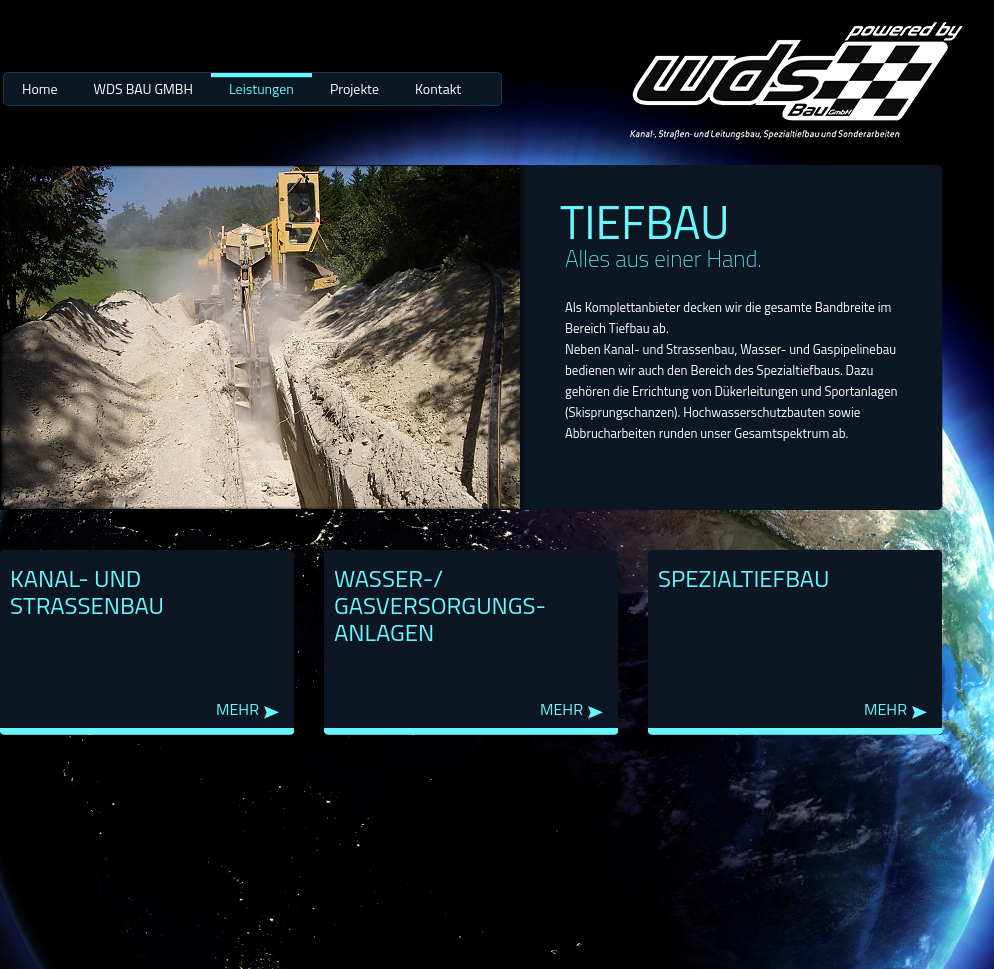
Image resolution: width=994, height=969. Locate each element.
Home (40, 88)
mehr (237, 709)
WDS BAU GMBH (143, 88)
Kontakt (438, 88)
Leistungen (261, 88)
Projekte (354, 88)
